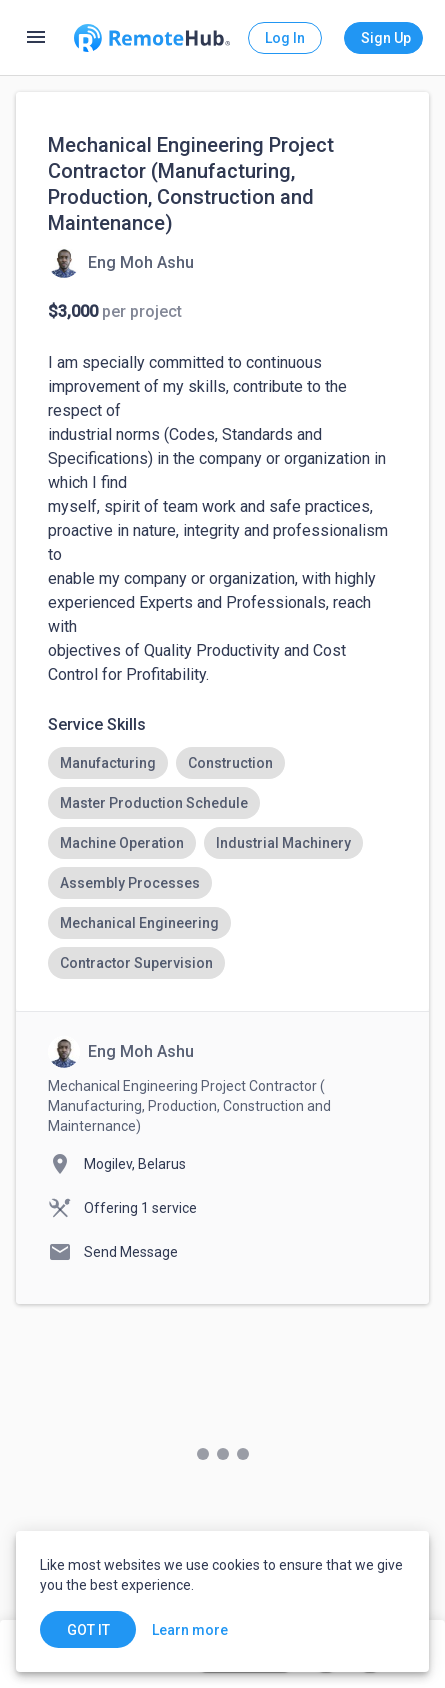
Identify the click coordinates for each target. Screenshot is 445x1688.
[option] (108, 763)
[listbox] (222, 863)
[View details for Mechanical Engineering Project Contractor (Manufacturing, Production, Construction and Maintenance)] (121, 262)
